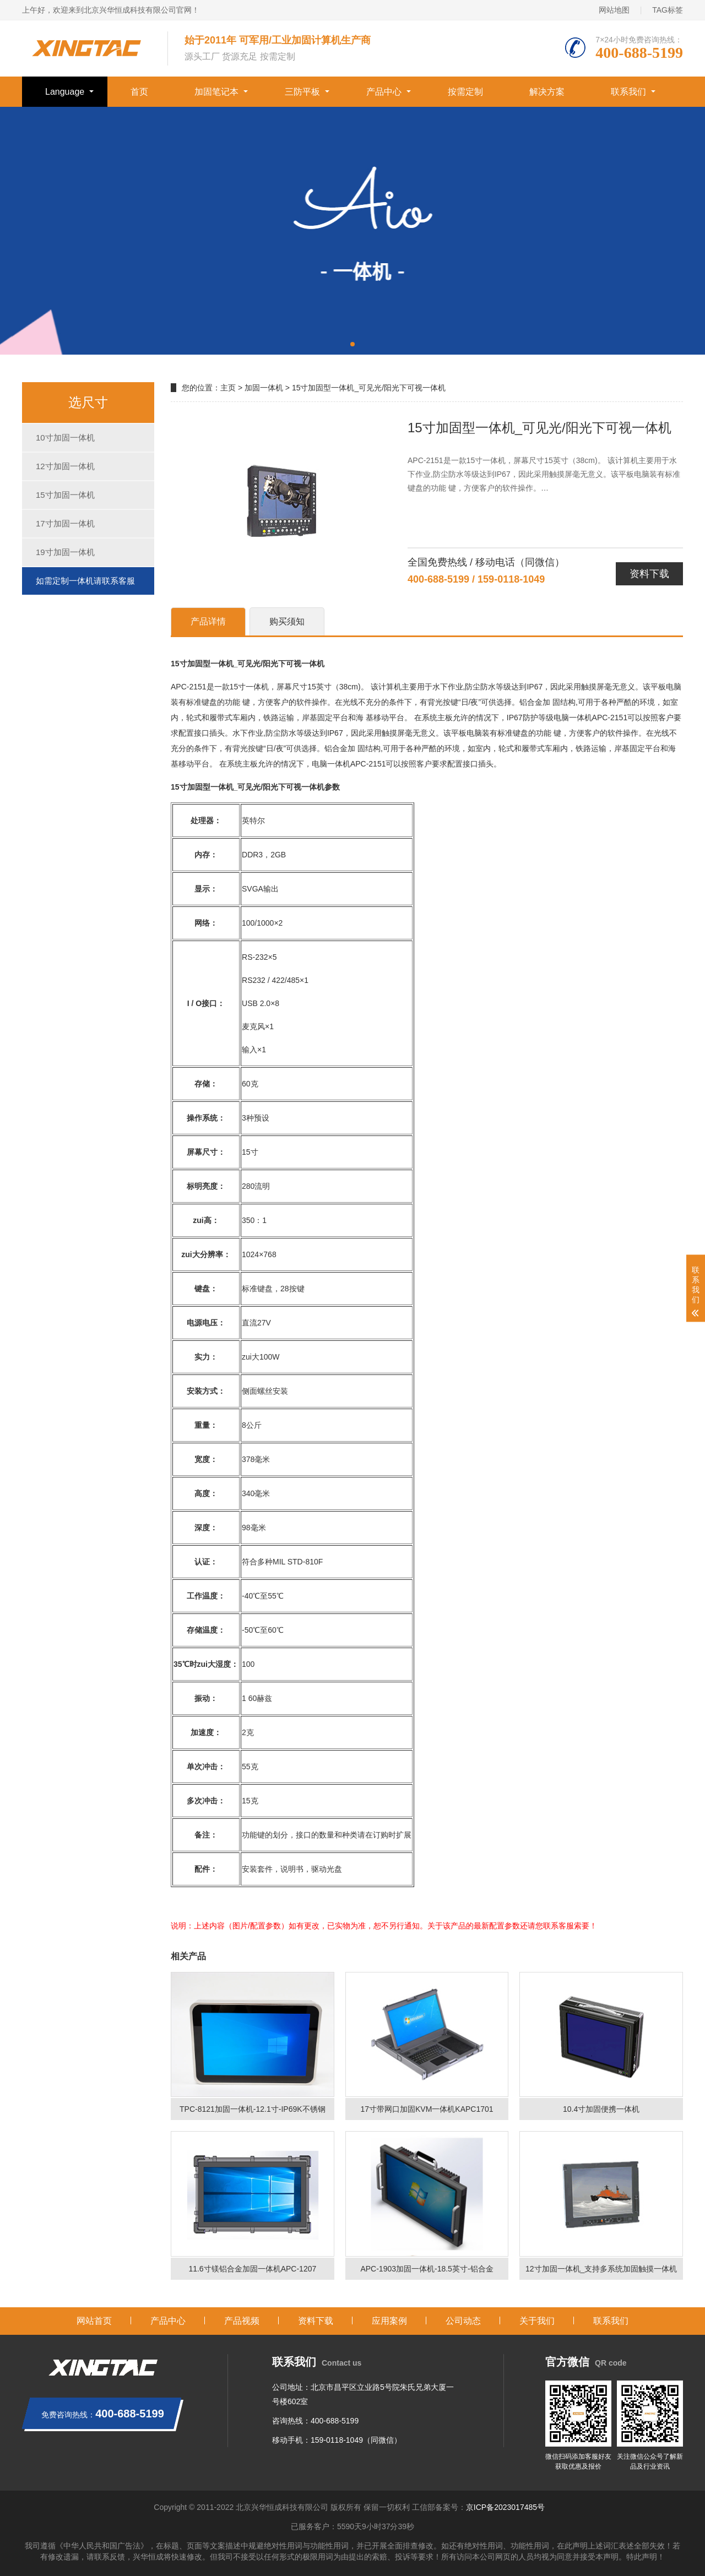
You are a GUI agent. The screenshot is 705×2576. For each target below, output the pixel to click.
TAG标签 (667, 10)
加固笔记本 (216, 91)
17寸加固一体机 (65, 523)
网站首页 (94, 2320)
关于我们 (537, 2320)
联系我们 (628, 91)
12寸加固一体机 (65, 466)
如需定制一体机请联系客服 (85, 580)
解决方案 (547, 91)
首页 (139, 91)
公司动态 (463, 2320)
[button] (352, 344)
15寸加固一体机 (65, 494)
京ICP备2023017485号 (505, 2507)
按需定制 (465, 91)
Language (64, 91)
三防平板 (302, 91)
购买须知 (287, 621)
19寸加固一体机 (65, 552)
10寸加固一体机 (65, 437)
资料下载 (649, 573)
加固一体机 (264, 387)
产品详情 (208, 621)
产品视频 (241, 2320)
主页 (228, 387)
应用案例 (389, 2320)
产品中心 (384, 91)
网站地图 (614, 10)
